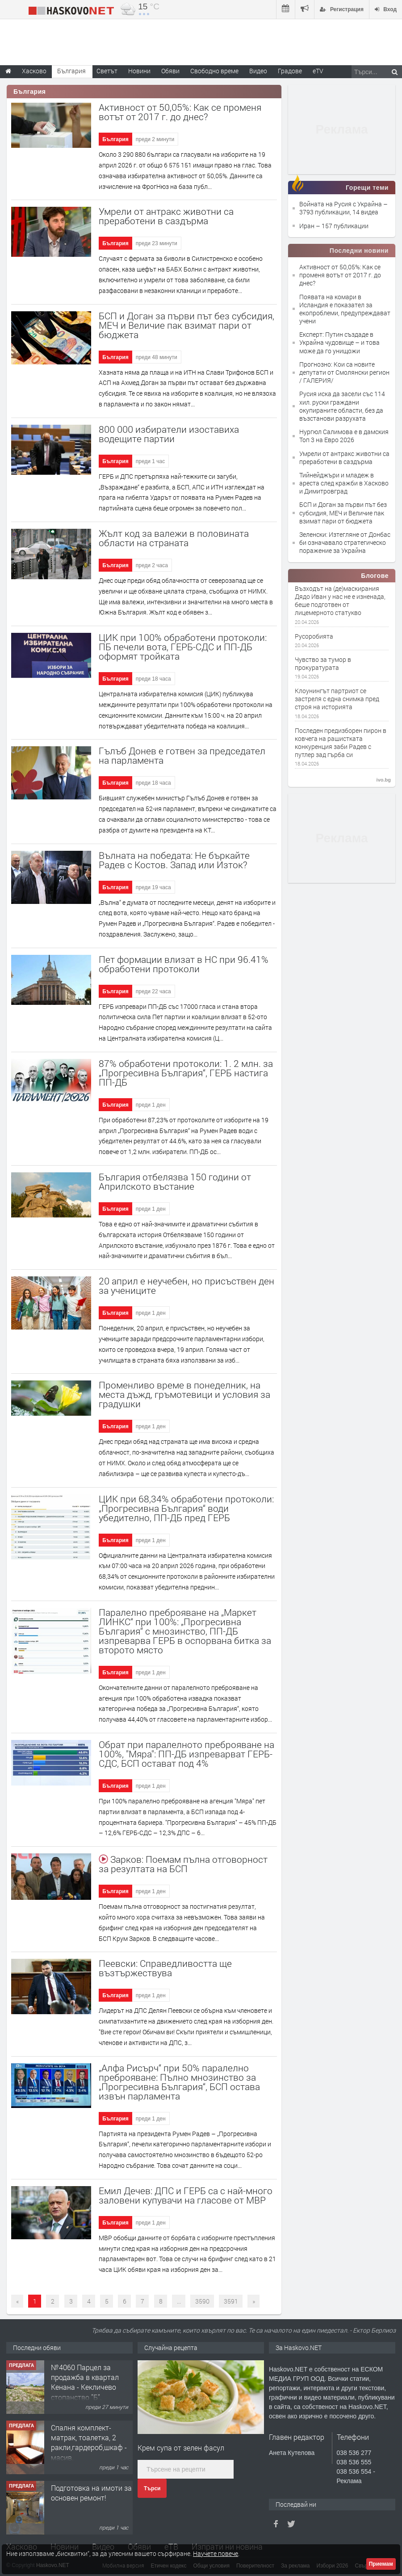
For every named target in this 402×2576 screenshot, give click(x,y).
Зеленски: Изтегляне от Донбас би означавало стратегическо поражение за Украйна (344, 542)
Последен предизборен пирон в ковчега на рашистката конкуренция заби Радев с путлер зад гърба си (340, 743)
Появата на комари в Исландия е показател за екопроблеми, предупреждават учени (344, 309)
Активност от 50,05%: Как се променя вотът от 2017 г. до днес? (340, 275)
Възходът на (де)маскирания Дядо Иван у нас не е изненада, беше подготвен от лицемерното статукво (340, 601)
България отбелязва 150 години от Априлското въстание (175, 1181)
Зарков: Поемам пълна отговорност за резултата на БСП (183, 1864)
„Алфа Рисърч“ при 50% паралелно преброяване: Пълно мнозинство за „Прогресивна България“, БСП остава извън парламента (179, 2082)
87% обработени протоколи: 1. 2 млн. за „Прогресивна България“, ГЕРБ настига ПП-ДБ (186, 1072)
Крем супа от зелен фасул (181, 2447)
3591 (231, 2301)
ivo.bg (384, 779)
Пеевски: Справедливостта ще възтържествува (165, 1968)
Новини (139, 71)
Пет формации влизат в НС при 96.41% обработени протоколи (183, 964)
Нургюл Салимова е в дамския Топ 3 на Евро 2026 (344, 435)
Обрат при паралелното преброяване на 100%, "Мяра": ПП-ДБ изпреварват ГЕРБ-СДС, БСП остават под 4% (186, 1753)
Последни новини (359, 250)
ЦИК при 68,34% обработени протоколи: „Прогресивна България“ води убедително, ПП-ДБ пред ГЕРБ (186, 1508)
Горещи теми (367, 187)
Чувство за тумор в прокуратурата (323, 664)
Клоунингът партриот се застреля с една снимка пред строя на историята (337, 699)
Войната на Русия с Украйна (341, 204)
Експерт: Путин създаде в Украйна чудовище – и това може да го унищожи (339, 342)
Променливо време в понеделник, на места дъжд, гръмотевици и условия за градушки (184, 1394)
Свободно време (214, 71)
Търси (152, 2488)
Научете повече (215, 2553)
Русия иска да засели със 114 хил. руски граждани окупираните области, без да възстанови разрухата (342, 405)
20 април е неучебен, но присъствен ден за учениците (186, 1285)
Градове (290, 71)
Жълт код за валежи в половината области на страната (174, 538)
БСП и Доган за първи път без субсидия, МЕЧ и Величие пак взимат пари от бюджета (186, 325)
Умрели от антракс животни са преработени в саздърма (166, 216)
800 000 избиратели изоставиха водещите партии (169, 434)
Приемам (381, 2564)
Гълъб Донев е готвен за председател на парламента (182, 755)
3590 (202, 2301)
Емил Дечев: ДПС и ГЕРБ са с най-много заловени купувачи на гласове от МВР (185, 2195)
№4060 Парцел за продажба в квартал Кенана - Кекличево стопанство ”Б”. (85, 2382)
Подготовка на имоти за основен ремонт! (91, 2492)
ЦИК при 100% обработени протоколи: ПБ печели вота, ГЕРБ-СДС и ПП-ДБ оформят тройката (183, 646)
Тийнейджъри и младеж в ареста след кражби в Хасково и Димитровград (344, 483)
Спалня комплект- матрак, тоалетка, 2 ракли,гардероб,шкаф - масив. (89, 2442)
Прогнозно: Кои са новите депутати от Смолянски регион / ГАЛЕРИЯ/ (344, 372)
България (115, 139)
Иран (307, 226)
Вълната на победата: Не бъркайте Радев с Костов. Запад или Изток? (174, 860)
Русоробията (314, 636)
